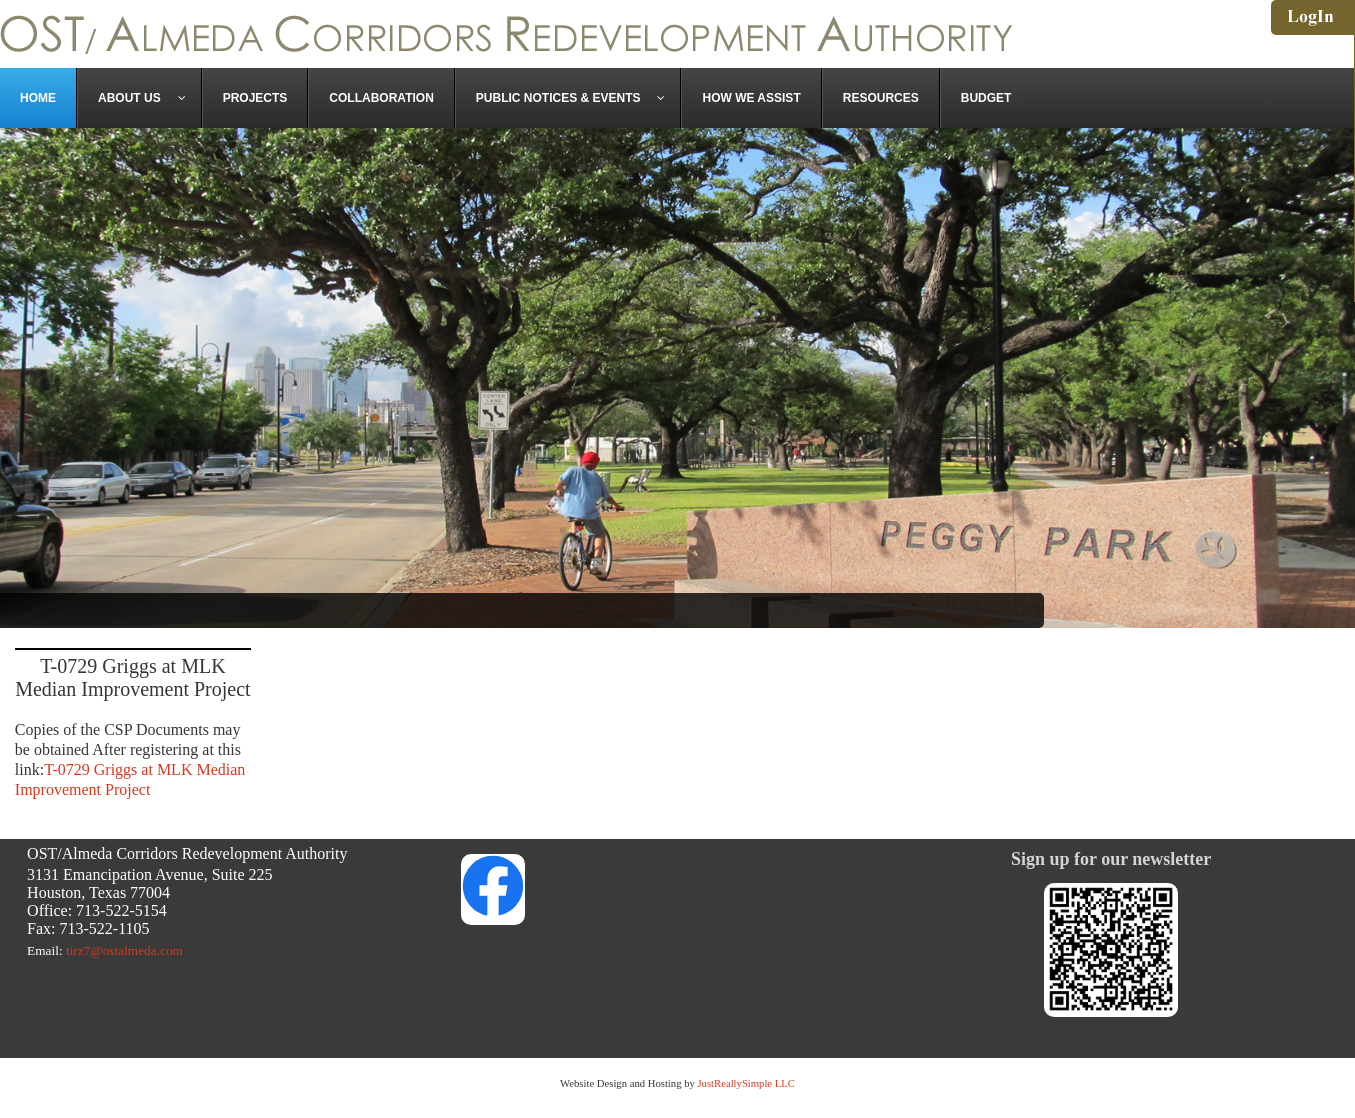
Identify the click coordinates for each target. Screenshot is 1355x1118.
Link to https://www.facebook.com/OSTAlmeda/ (678, 884)
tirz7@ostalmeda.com (124, 950)
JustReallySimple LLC (745, 1083)
